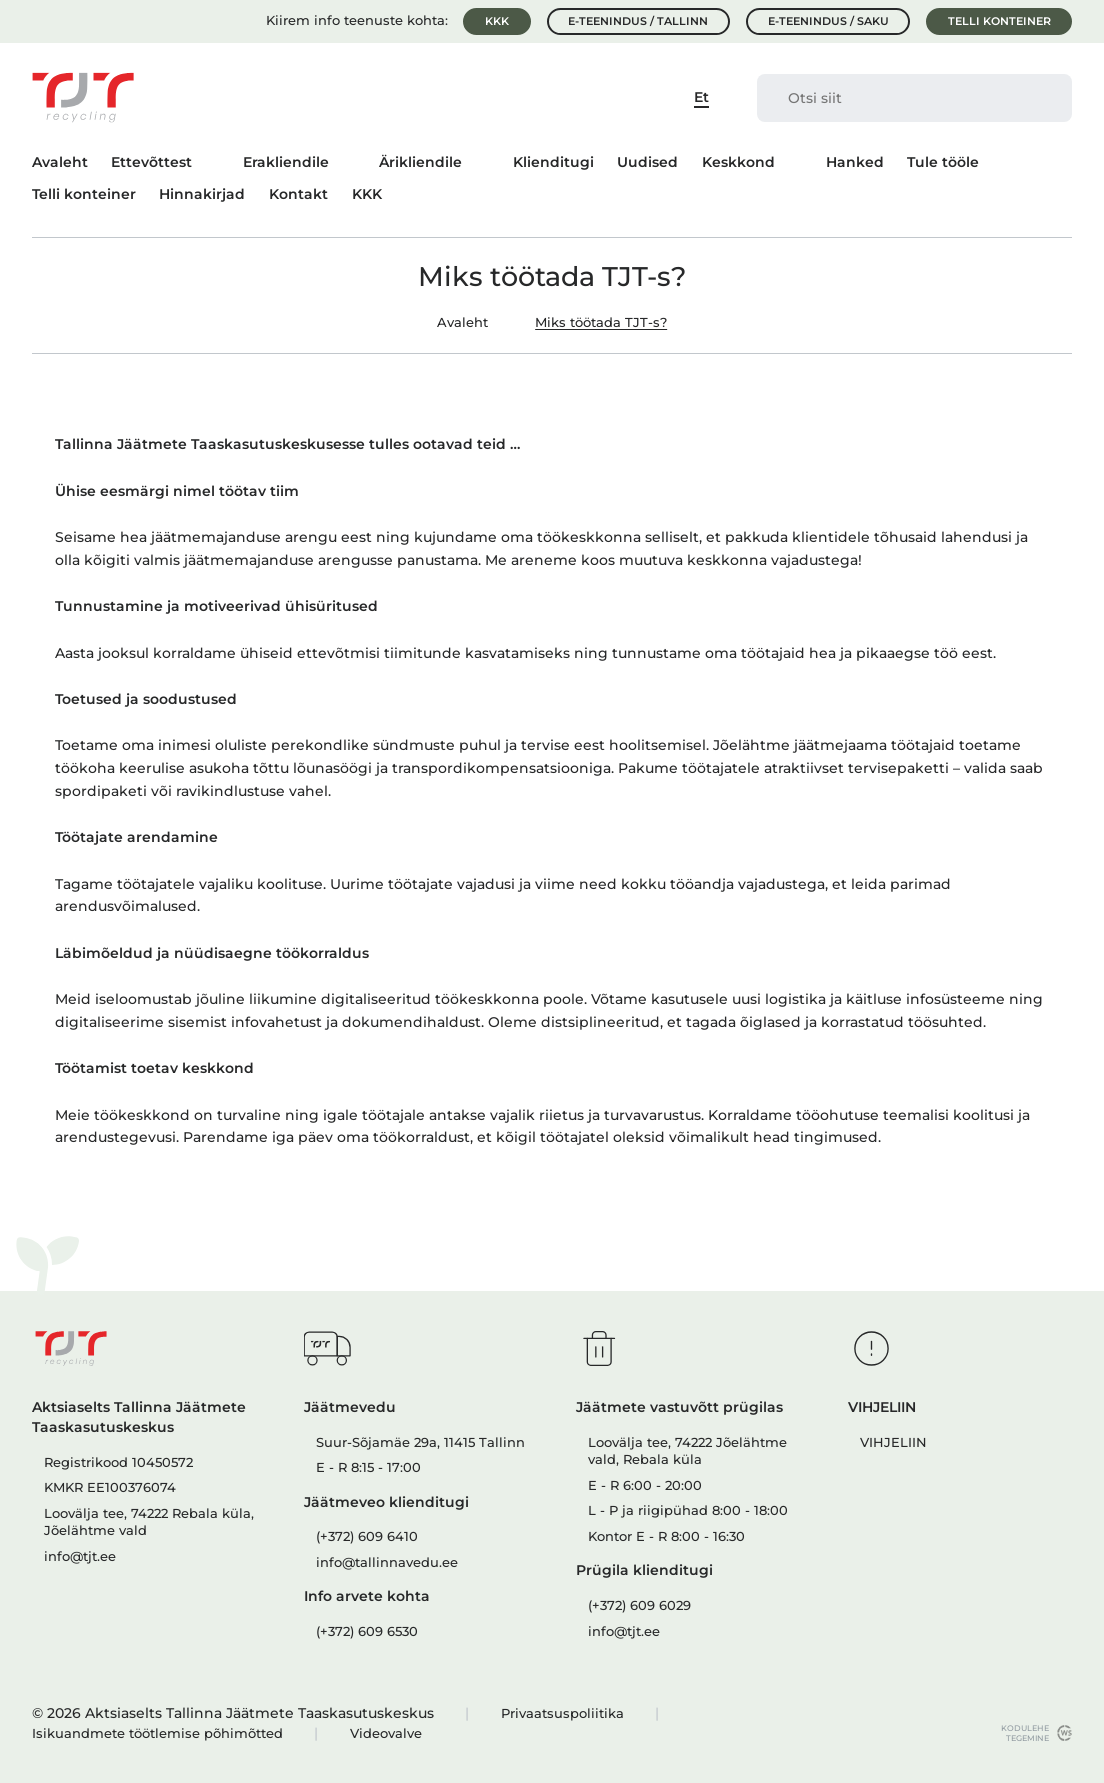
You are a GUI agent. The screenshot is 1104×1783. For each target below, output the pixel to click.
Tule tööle (943, 162)
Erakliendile (286, 162)
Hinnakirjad (202, 194)
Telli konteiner (999, 21)
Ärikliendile (420, 162)
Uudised (647, 162)
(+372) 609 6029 (639, 1605)
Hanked (855, 162)
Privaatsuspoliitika (562, 1713)
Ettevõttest (151, 162)
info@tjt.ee (80, 1556)
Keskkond (738, 162)
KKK (497, 21)
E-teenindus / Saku (828, 21)
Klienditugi (553, 162)
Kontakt (298, 194)
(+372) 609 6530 (367, 1631)
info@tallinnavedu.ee (387, 1562)
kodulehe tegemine (1020, 1733)
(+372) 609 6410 (367, 1536)
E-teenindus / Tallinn (638, 21)
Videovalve (386, 1733)
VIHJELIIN (893, 1442)
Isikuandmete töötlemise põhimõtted (157, 1733)
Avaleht (60, 162)
